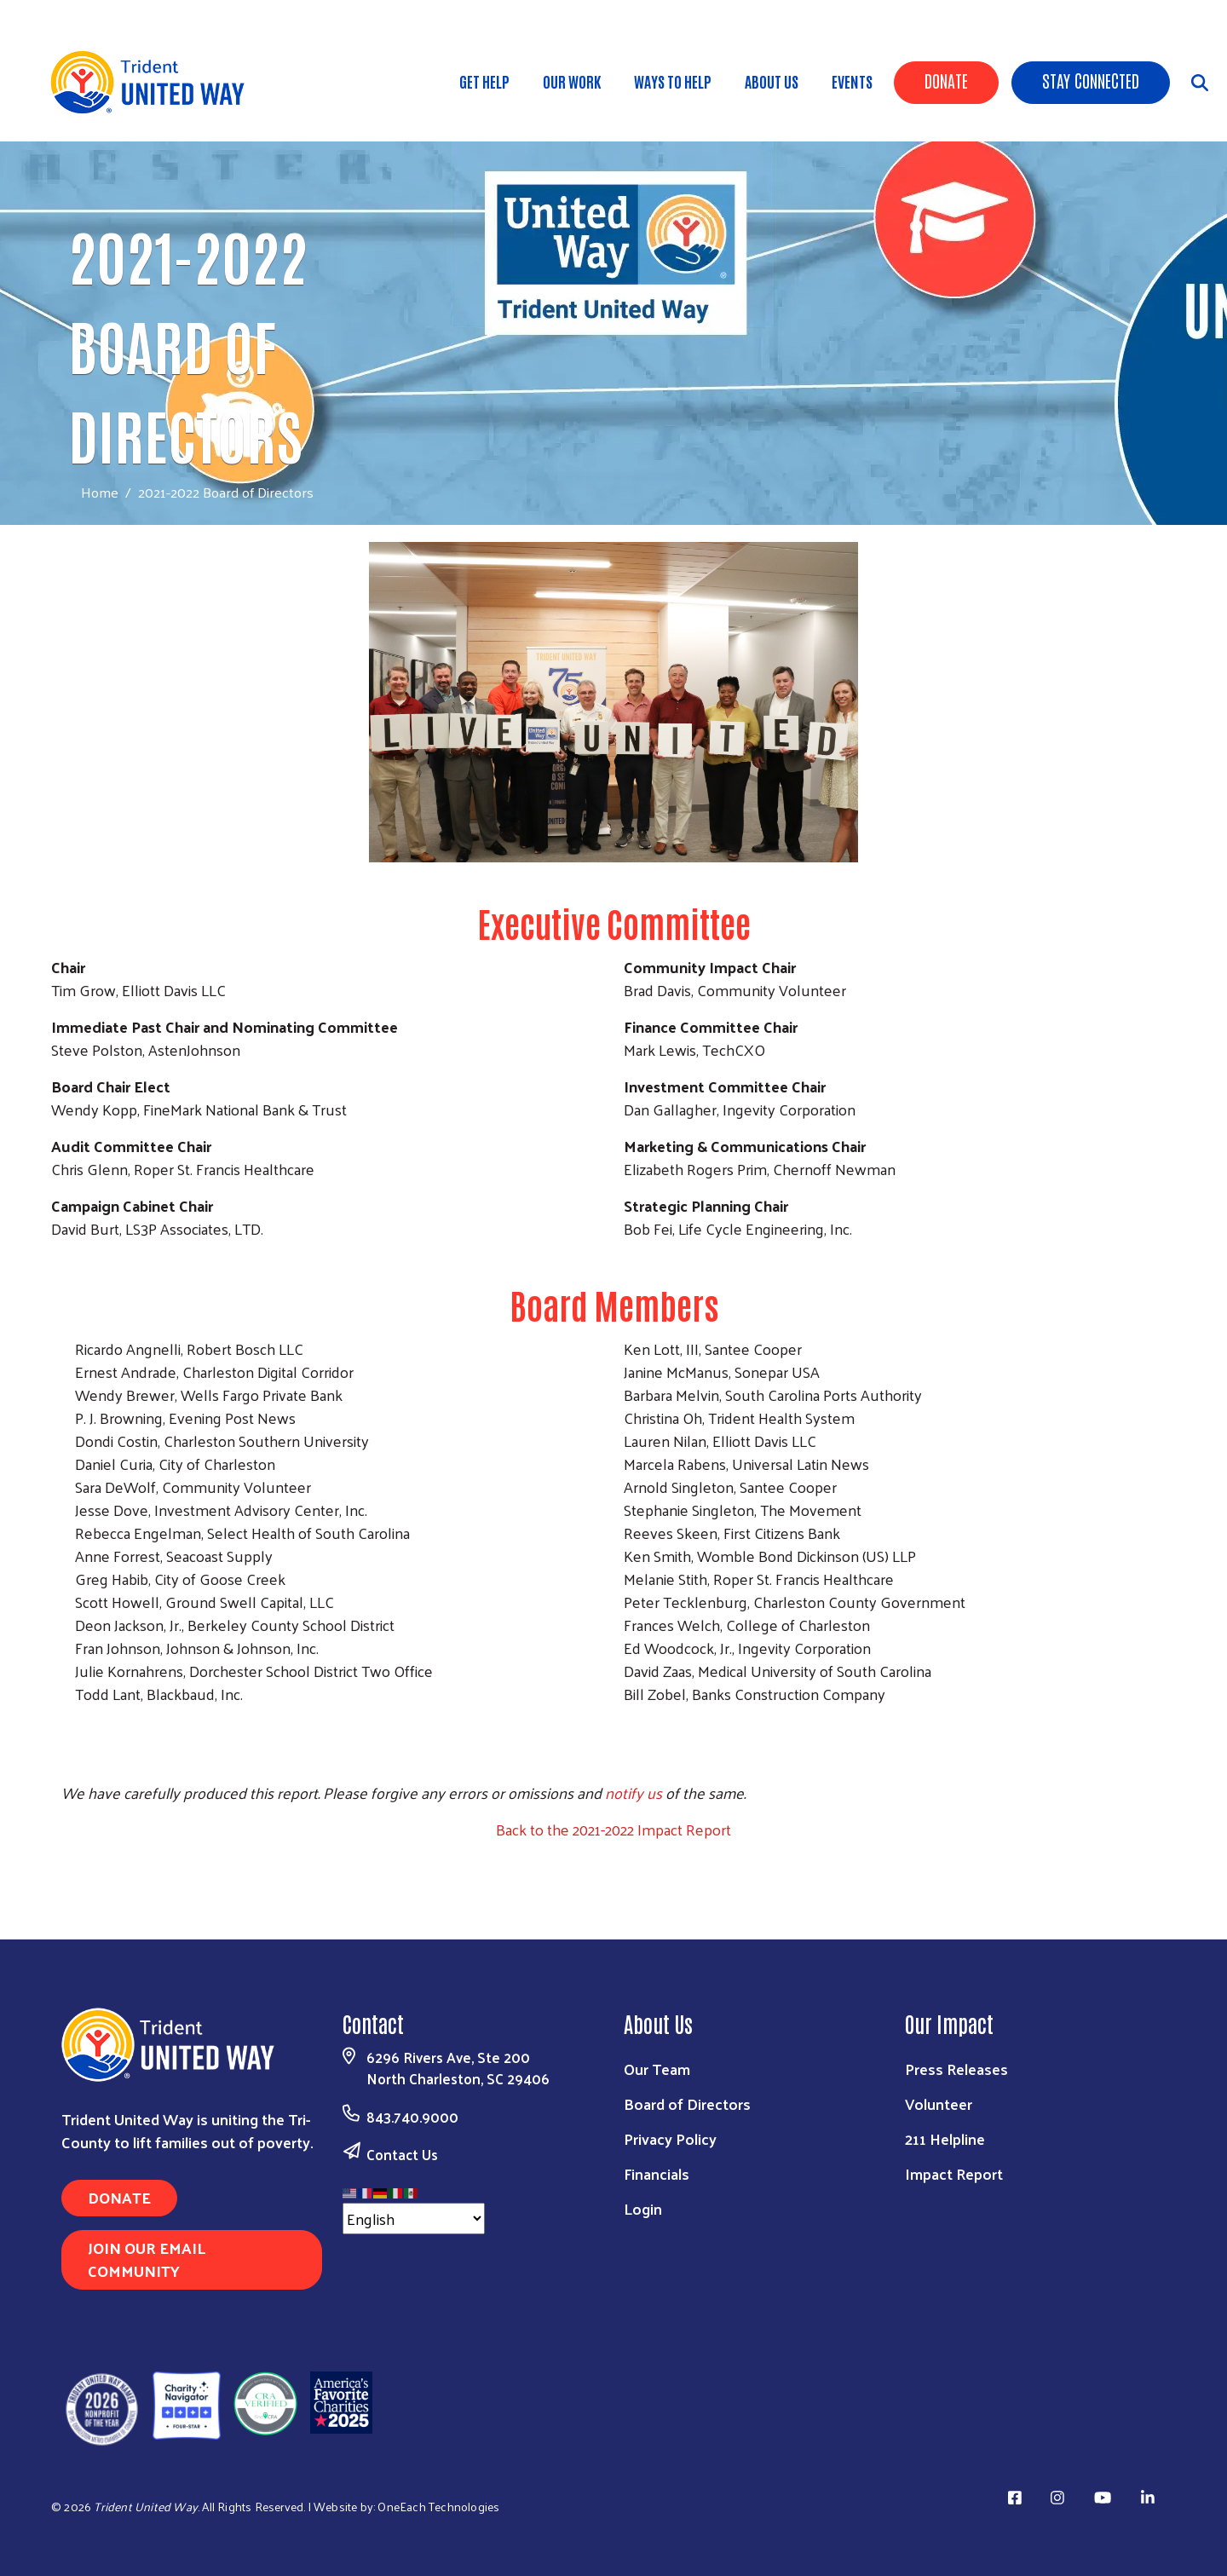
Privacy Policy (670, 2138)
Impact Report (954, 2173)
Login (643, 2208)
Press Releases (956, 2068)
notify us (633, 1792)
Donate (946, 80)
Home (99, 492)
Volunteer (938, 2103)
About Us (771, 81)
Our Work (572, 81)
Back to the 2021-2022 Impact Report (613, 1829)
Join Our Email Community (146, 2259)
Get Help (484, 81)
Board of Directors (687, 2103)
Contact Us (402, 2154)
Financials (656, 2173)
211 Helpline (945, 2138)
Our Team (657, 2068)
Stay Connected (1090, 80)
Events (852, 81)
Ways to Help (672, 81)
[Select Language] (414, 2218)
